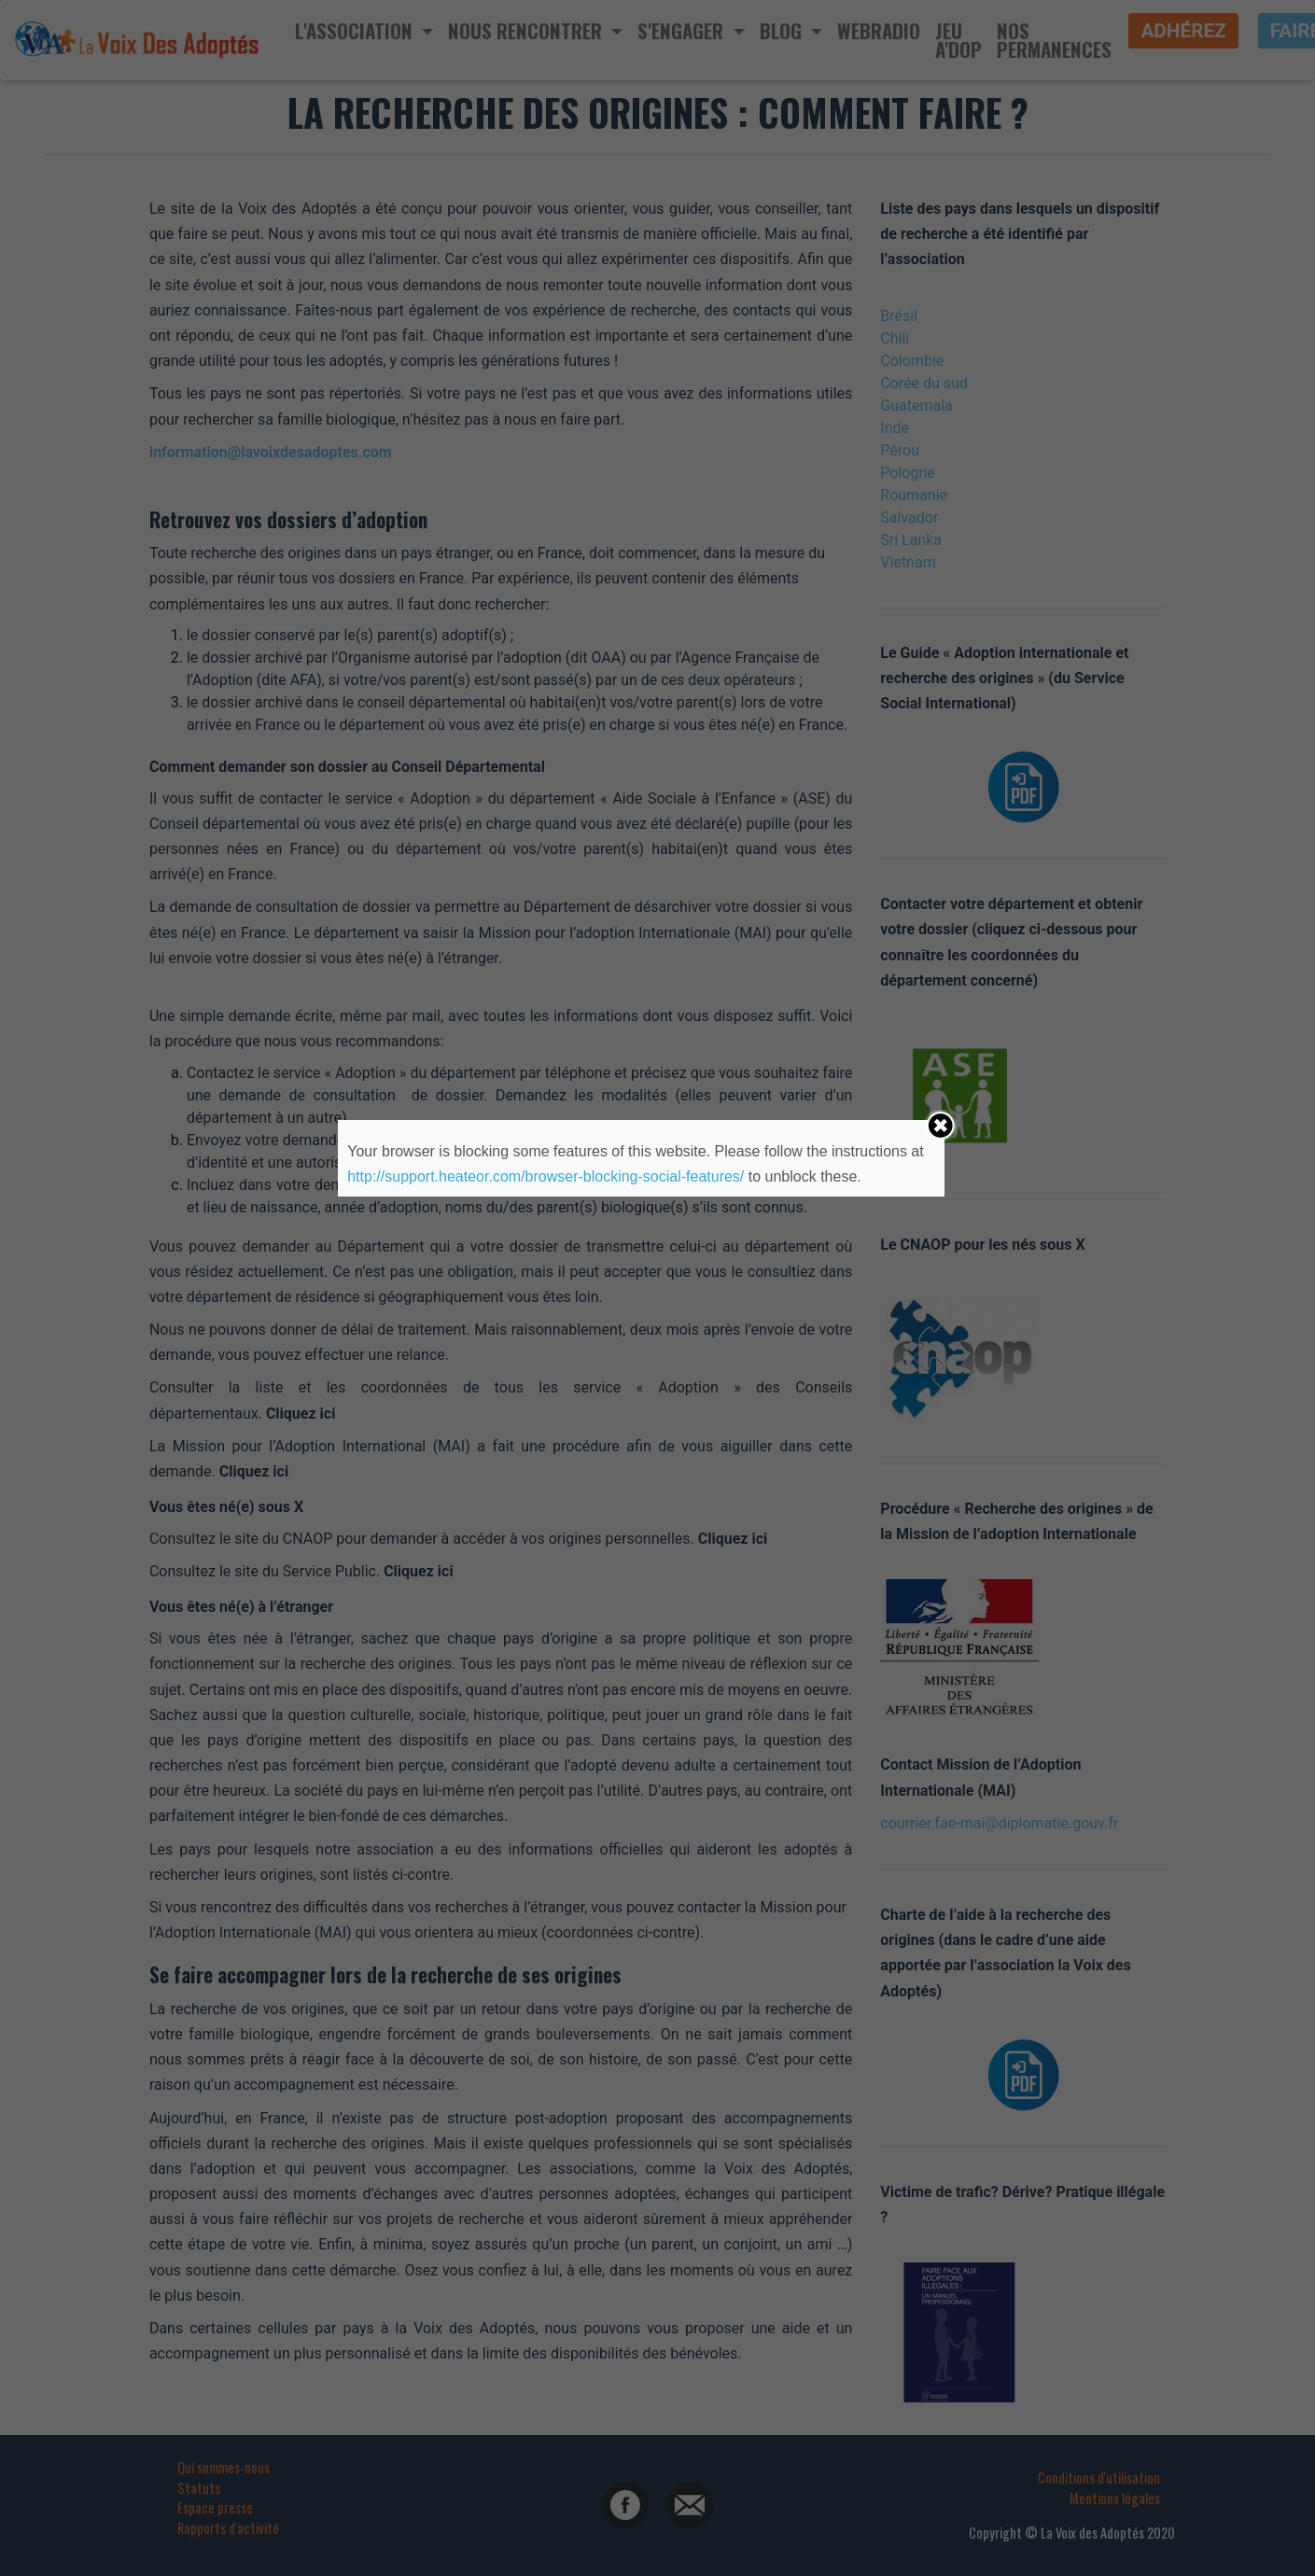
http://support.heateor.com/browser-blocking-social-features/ (545, 1176)
